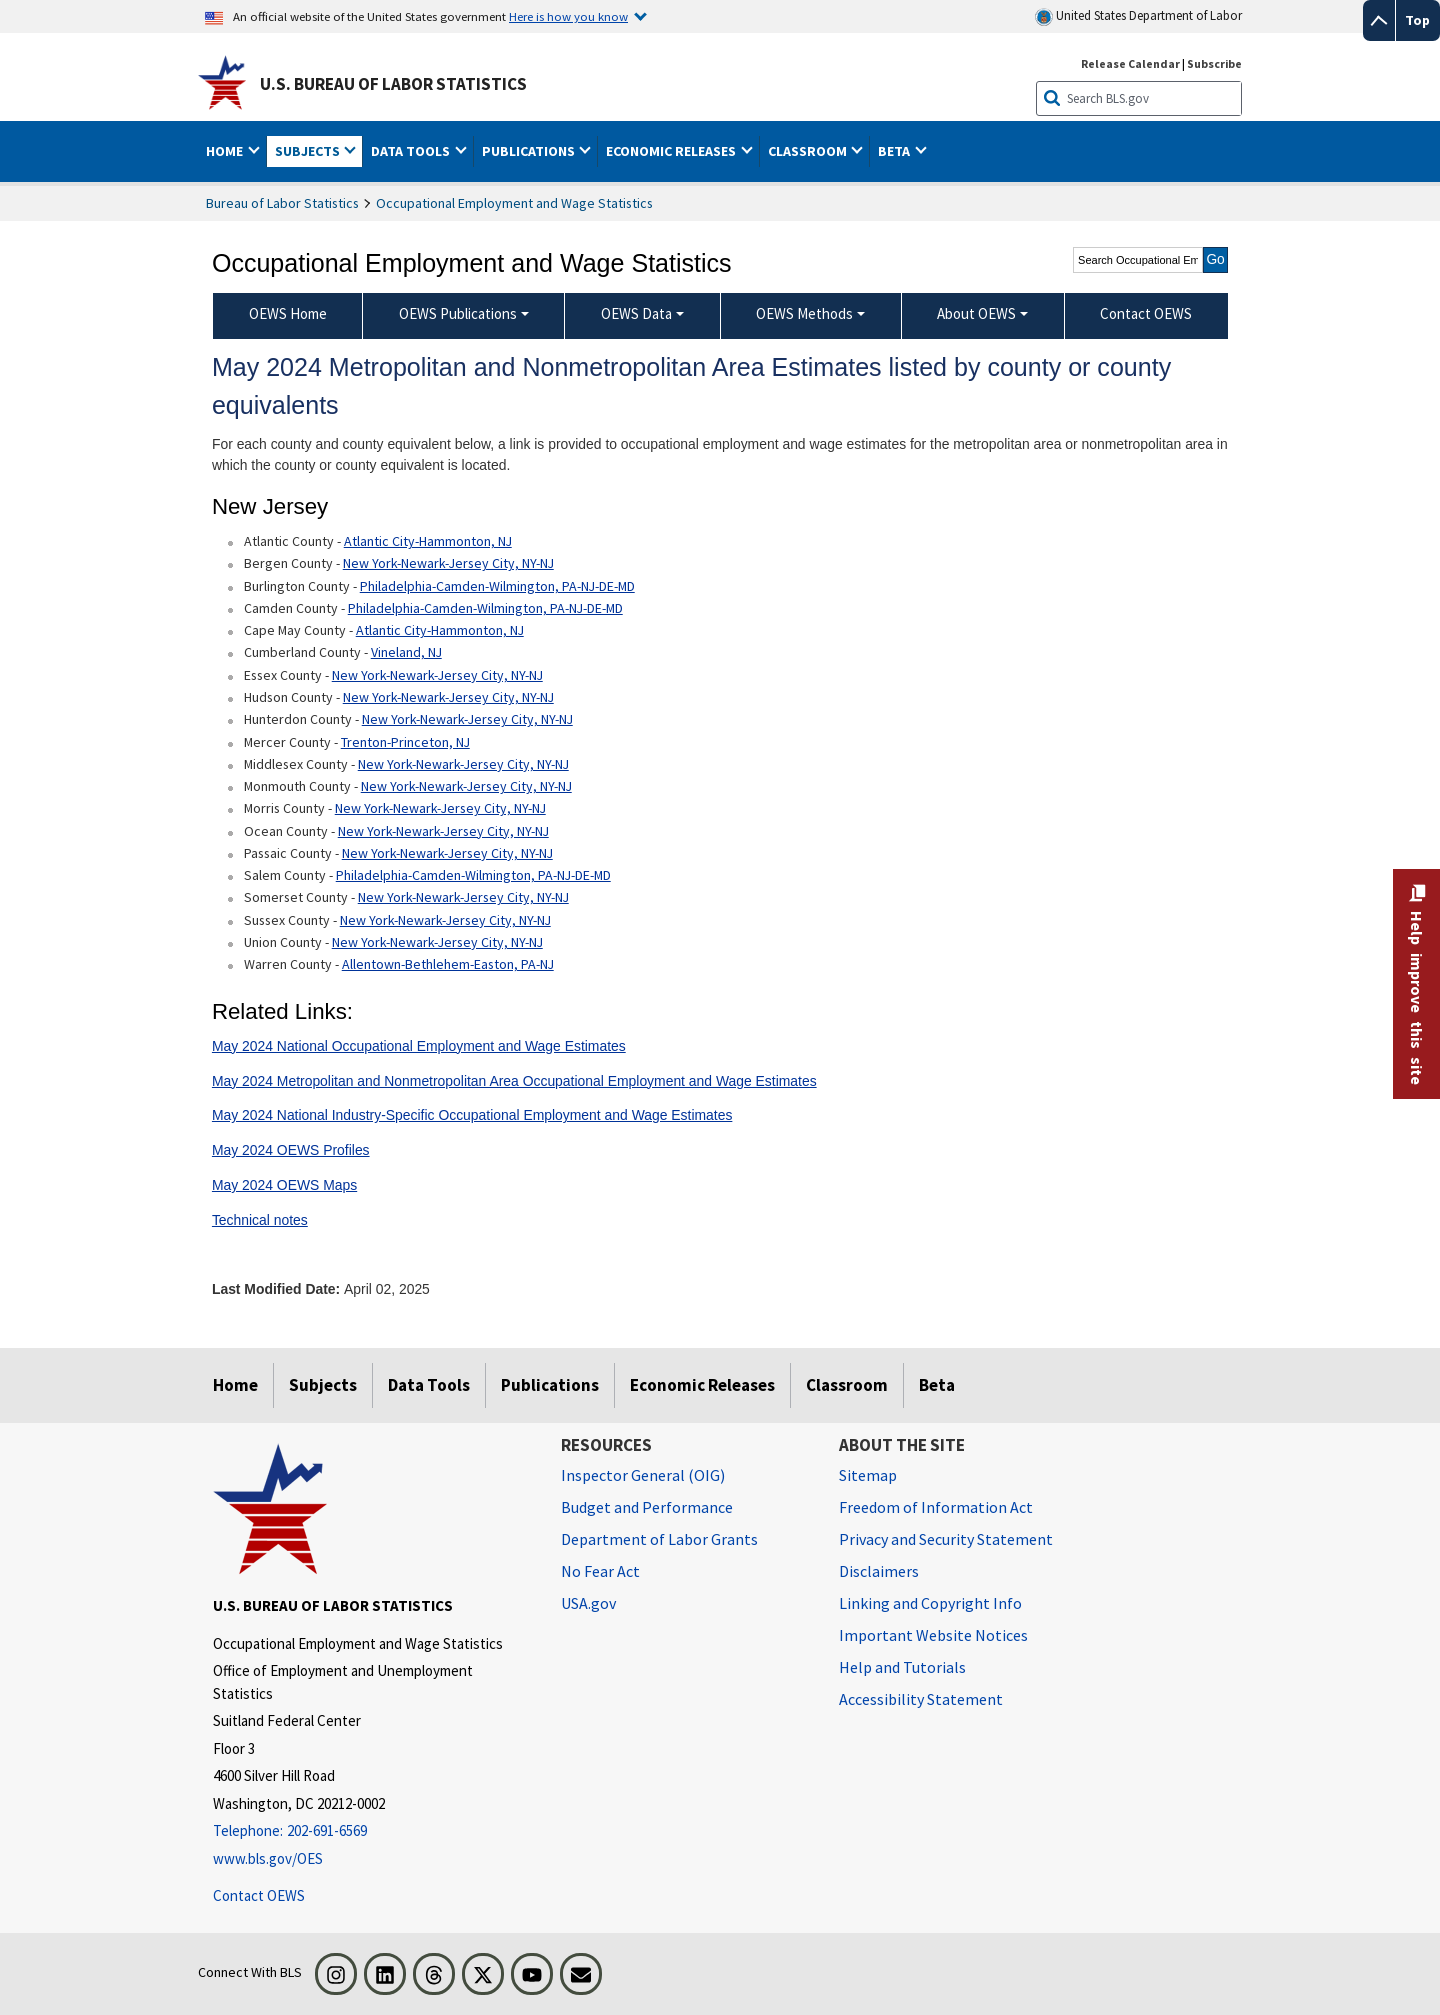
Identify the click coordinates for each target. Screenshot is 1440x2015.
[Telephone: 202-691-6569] (372, 1831)
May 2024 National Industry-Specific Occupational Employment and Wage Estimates (472, 1115)
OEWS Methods (804, 313)
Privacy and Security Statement (946, 1539)
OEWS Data (636, 313)
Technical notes (260, 1220)
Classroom (847, 1385)
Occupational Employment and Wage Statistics (514, 203)
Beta (937, 1385)
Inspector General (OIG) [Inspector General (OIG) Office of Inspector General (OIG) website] (643, 1475)
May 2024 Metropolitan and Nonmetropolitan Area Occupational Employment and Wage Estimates (514, 1081)
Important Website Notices (933, 1635)
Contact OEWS (259, 1895)
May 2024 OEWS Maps (284, 1185)
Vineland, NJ (406, 652)
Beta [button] (895, 151)
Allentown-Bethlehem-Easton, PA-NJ (448, 964)
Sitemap (868, 1475)
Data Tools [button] (412, 151)
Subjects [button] (309, 151)
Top (1417, 20)
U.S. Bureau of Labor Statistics (393, 84)
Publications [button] (530, 151)
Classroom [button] (809, 151)
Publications (550, 1385)
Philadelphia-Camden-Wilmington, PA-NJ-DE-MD (497, 586)
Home (235, 1385)
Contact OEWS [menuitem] (1146, 313)
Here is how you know (568, 16)
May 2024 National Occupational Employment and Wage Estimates (419, 1046)
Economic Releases (702, 1385)
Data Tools (429, 1385)
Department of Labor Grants (659, 1539)
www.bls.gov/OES (268, 1858)
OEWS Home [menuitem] (288, 313)
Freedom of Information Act (936, 1507)
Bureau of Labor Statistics (282, 203)
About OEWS (976, 313)
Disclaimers (879, 1571)
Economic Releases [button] (672, 151)
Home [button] (226, 151)
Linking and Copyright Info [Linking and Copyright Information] (930, 1603)
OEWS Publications (458, 313)
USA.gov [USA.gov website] (588, 1603)
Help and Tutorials (902, 1667)
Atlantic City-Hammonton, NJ (428, 541)
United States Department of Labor (1138, 16)
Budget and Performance (647, 1507)
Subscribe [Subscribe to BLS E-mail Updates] (1214, 63)
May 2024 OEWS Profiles (291, 1150)
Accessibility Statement (921, 1699)
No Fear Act (600, 1571)
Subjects (323, 1385)
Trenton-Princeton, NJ (405, 742)
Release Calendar (1130, 63)
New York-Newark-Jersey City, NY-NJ (448, 563)
